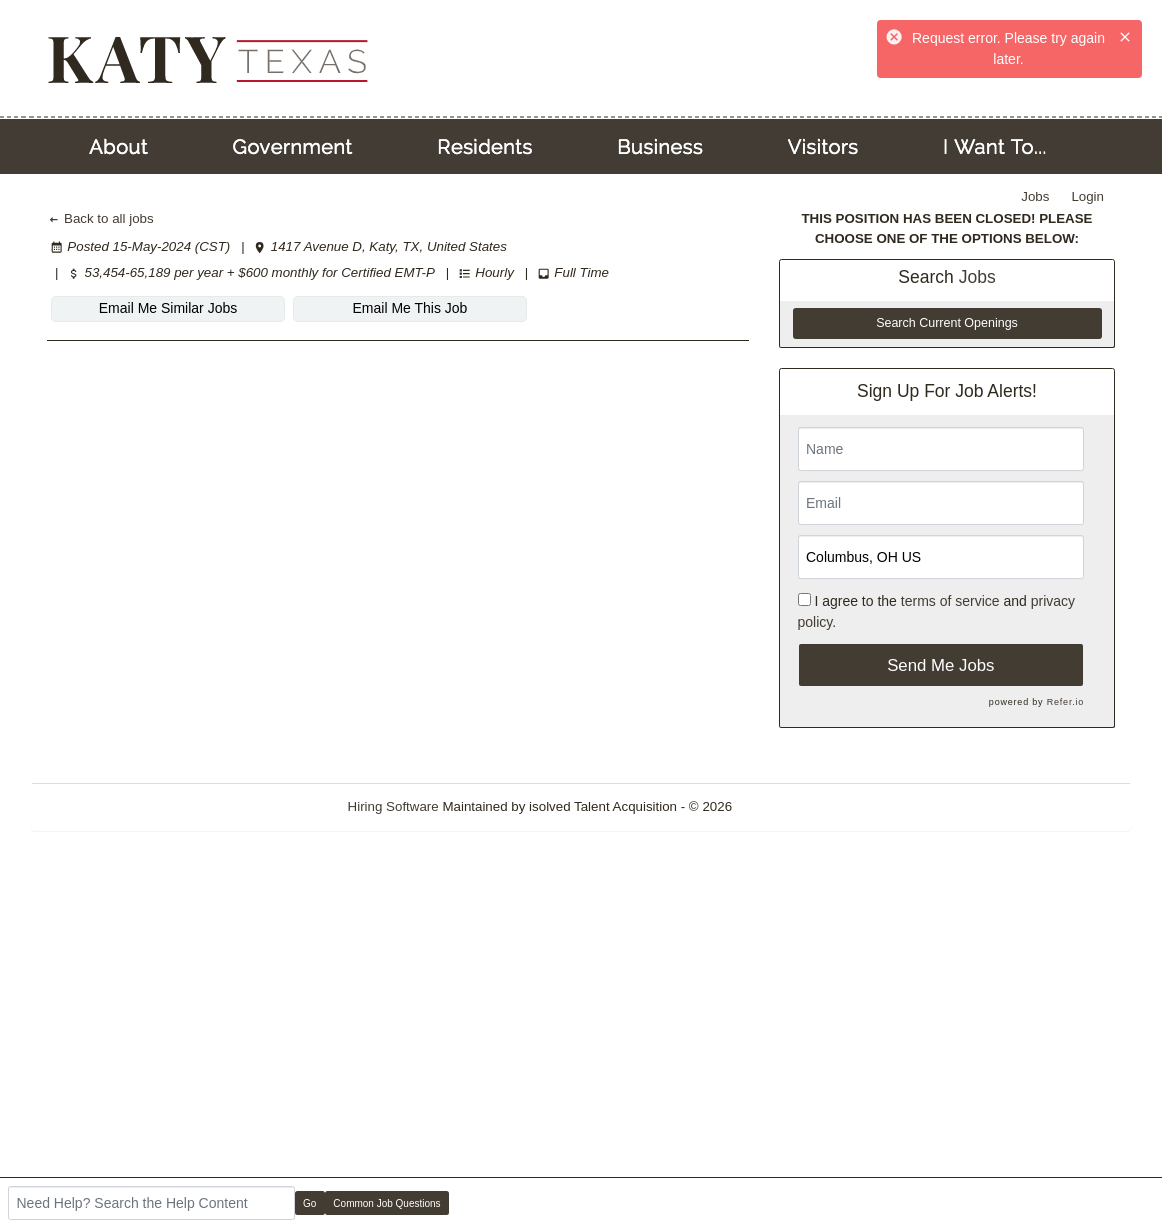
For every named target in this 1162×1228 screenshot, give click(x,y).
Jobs (1035, 196)
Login (1087, 196)
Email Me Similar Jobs (168, 308)
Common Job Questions (386, 1203)
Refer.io (1065, 702)
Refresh (791, 806)
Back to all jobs (100, 218)
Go (309, 1203)
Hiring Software (393, 806)
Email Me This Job (410, 308)
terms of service (950, 601)
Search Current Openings (947, 323)
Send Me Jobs (940, 665)
